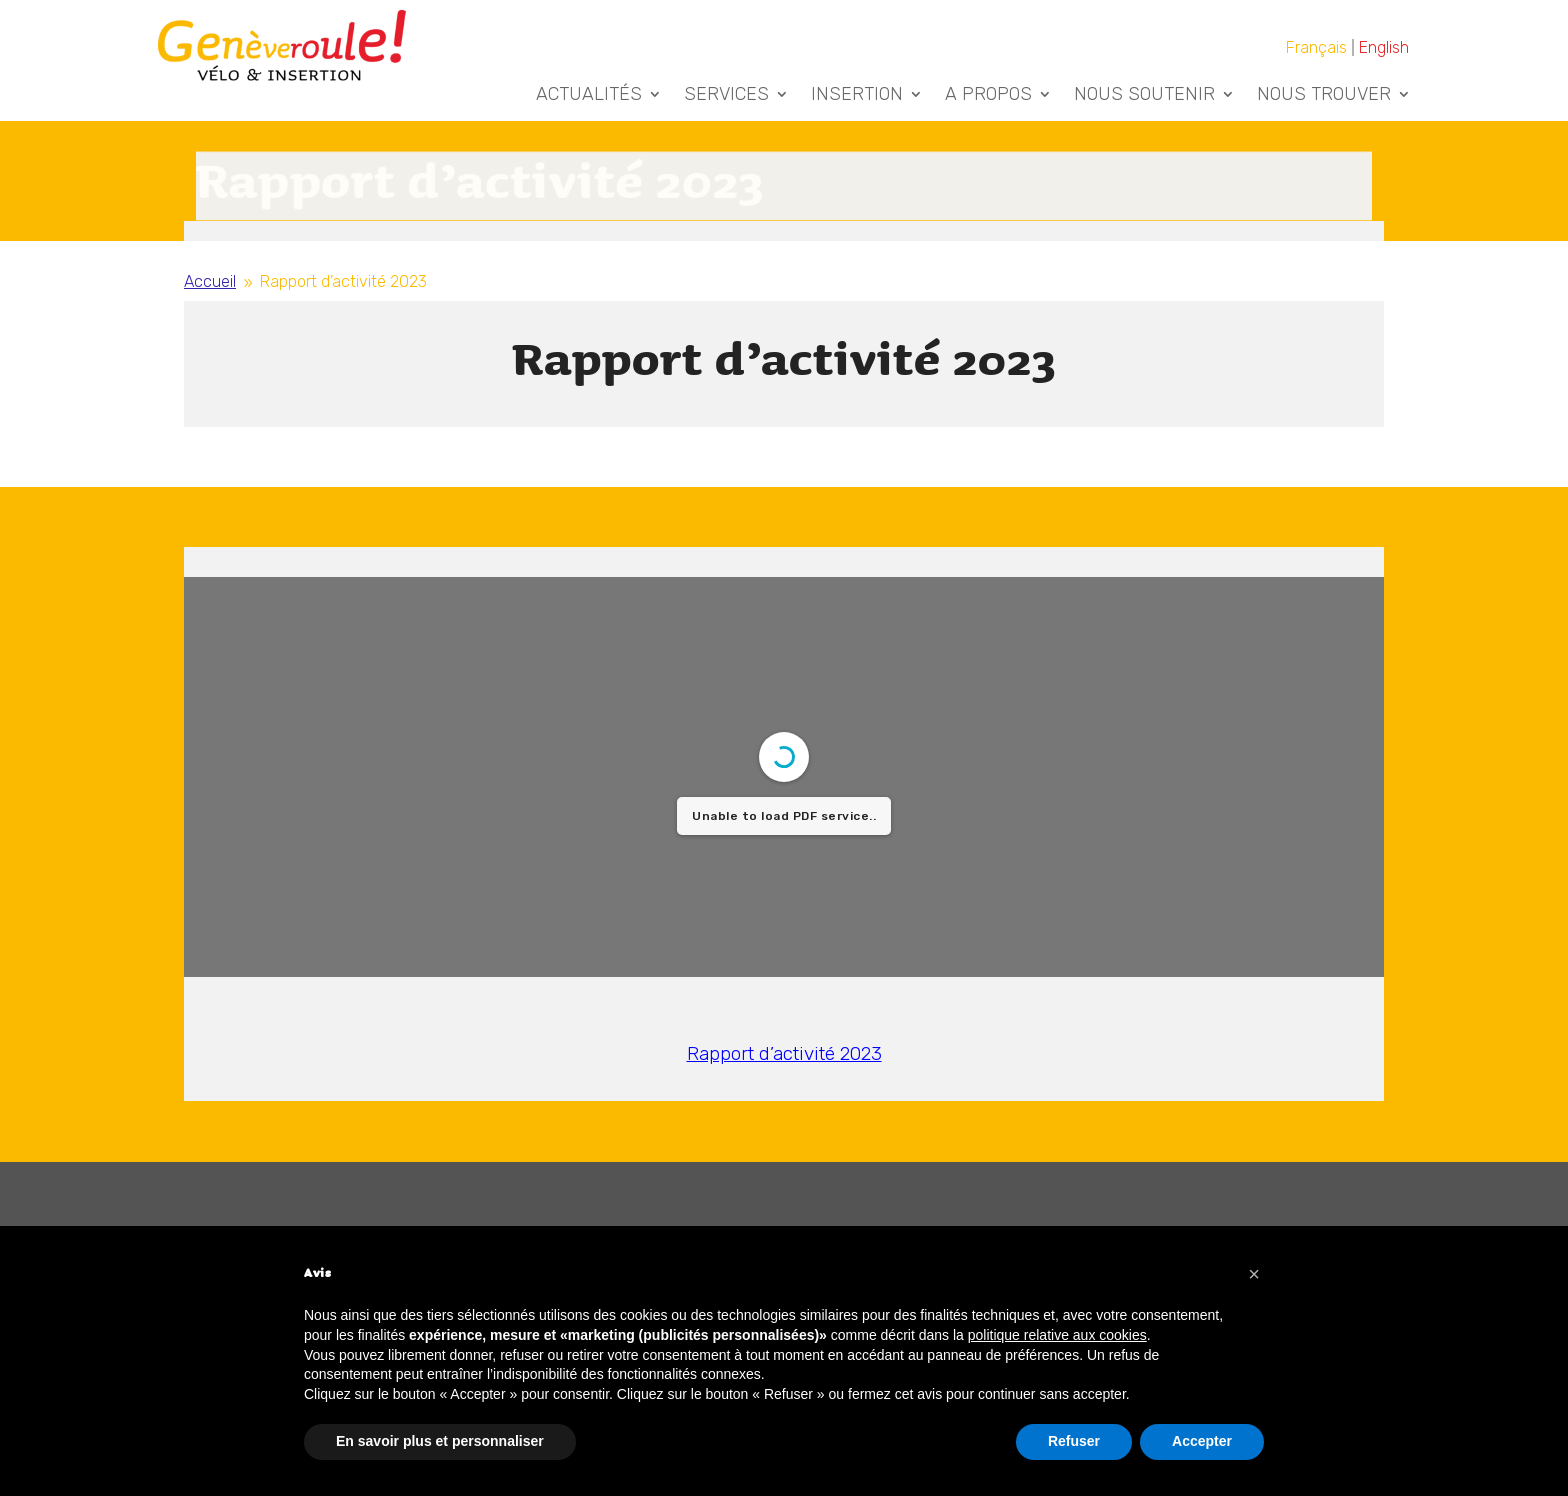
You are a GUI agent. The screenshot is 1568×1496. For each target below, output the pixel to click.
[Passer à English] (1384, 47)
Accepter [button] (1202, 1441)
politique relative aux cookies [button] (1057, 1335)
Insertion (857, 96)
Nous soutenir (1144, 96)
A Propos (988, 96)
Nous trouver (1324, 96)
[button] (1254, 1274)
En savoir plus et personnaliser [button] (440, 1441)
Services (726, 96)
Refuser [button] (1074, 1441)
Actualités (589, 96)
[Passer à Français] (1317, 47)
